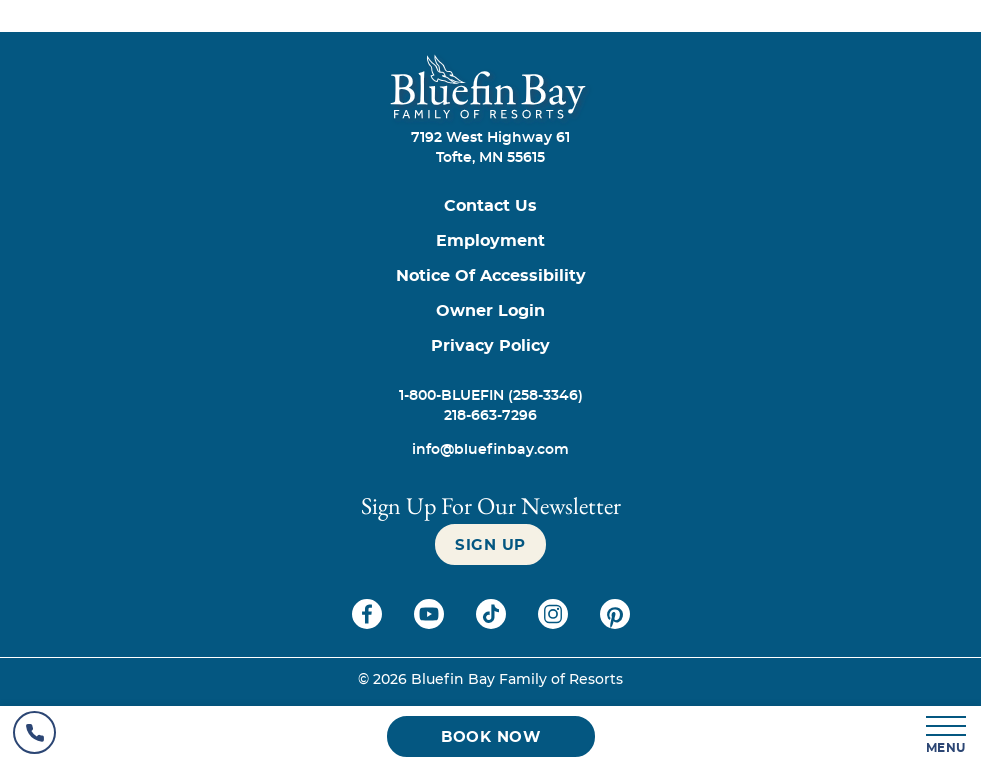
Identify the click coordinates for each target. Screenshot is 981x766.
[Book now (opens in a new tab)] (491, 736)
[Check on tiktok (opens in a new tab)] (493, 624)
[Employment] (490, 241)
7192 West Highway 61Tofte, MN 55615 (490, 148)
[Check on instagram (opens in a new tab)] (555, 624)
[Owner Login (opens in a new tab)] (490, 311)
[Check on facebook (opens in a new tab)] (369, 624)
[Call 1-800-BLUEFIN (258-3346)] (490, 396)
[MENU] (947, 736)
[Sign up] (490, 544)
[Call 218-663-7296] (490, 416)
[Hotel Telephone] (34, 736)
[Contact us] (490, 206)
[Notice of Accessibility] (490, 276)
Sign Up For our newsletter (491, 505)
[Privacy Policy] (490, 346)
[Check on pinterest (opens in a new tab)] (615, 624)
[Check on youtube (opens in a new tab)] (431, 624)
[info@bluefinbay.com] (490, 450)
